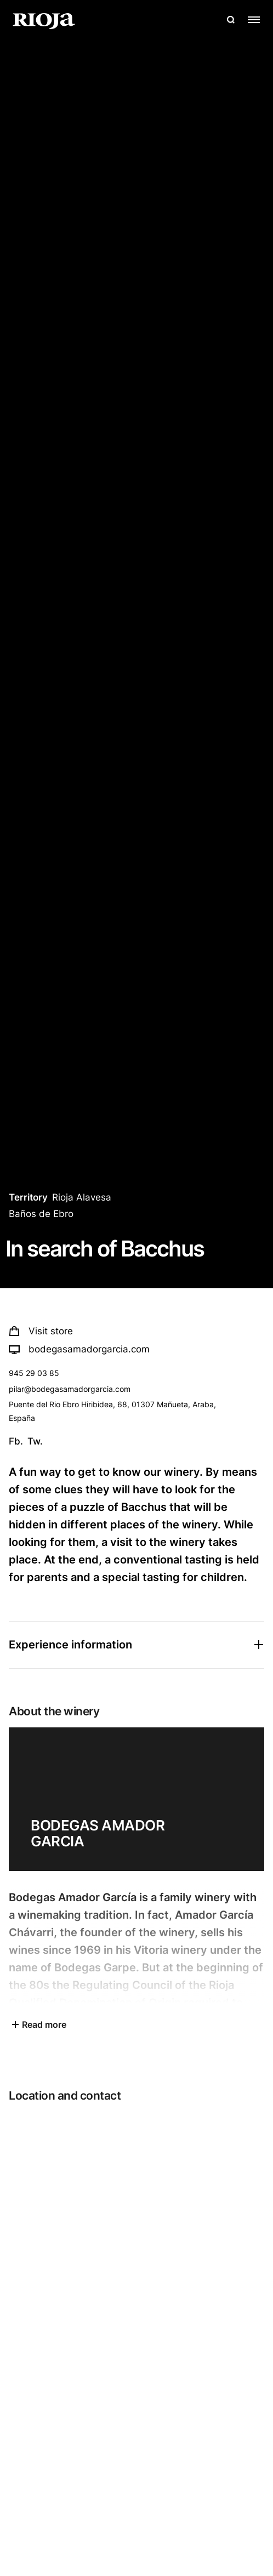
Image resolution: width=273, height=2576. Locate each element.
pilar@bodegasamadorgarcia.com (69, 1389)
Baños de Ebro (41, 1213)
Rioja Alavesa (81, 1197)
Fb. (16, 1441)
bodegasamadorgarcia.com (79, 1349)
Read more (37, 2024)
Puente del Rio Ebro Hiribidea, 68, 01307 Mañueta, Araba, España (112, 1411)
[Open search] (231, 20)
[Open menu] (254, 19)
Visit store (41, 1331)
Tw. (35, 1441)
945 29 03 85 (34, 1373)
